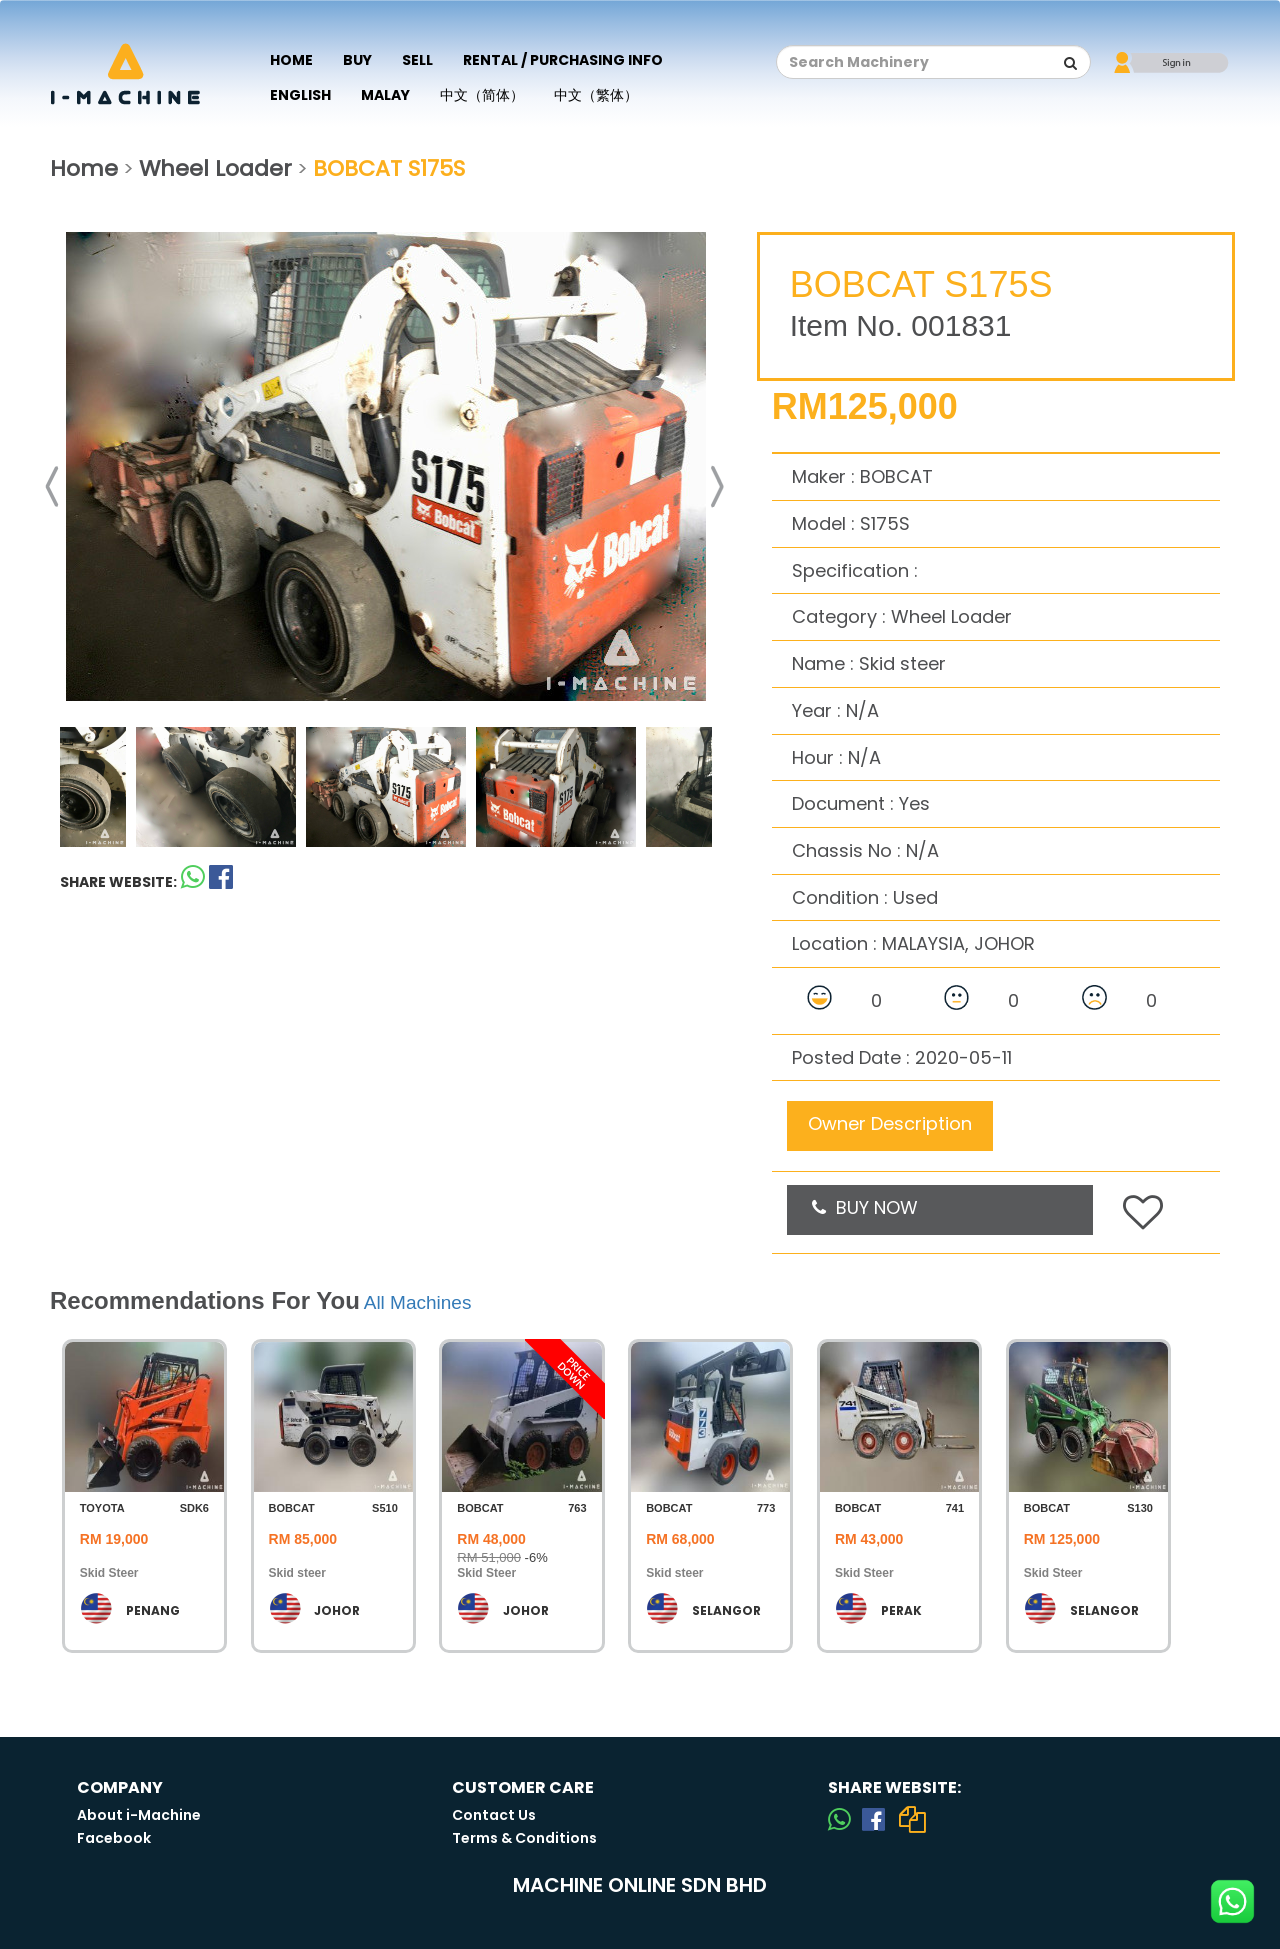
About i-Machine (139, 1815)
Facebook (114, 1838)
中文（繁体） (596, 95)
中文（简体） (482, 95)
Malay (385, 95)
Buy (357, 60)
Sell (417, 60)
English (300, 95)
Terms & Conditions (524, 1838)
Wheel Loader (215, 168)
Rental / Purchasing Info (563, 60)
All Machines (418, 1302)
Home (291, 60)
